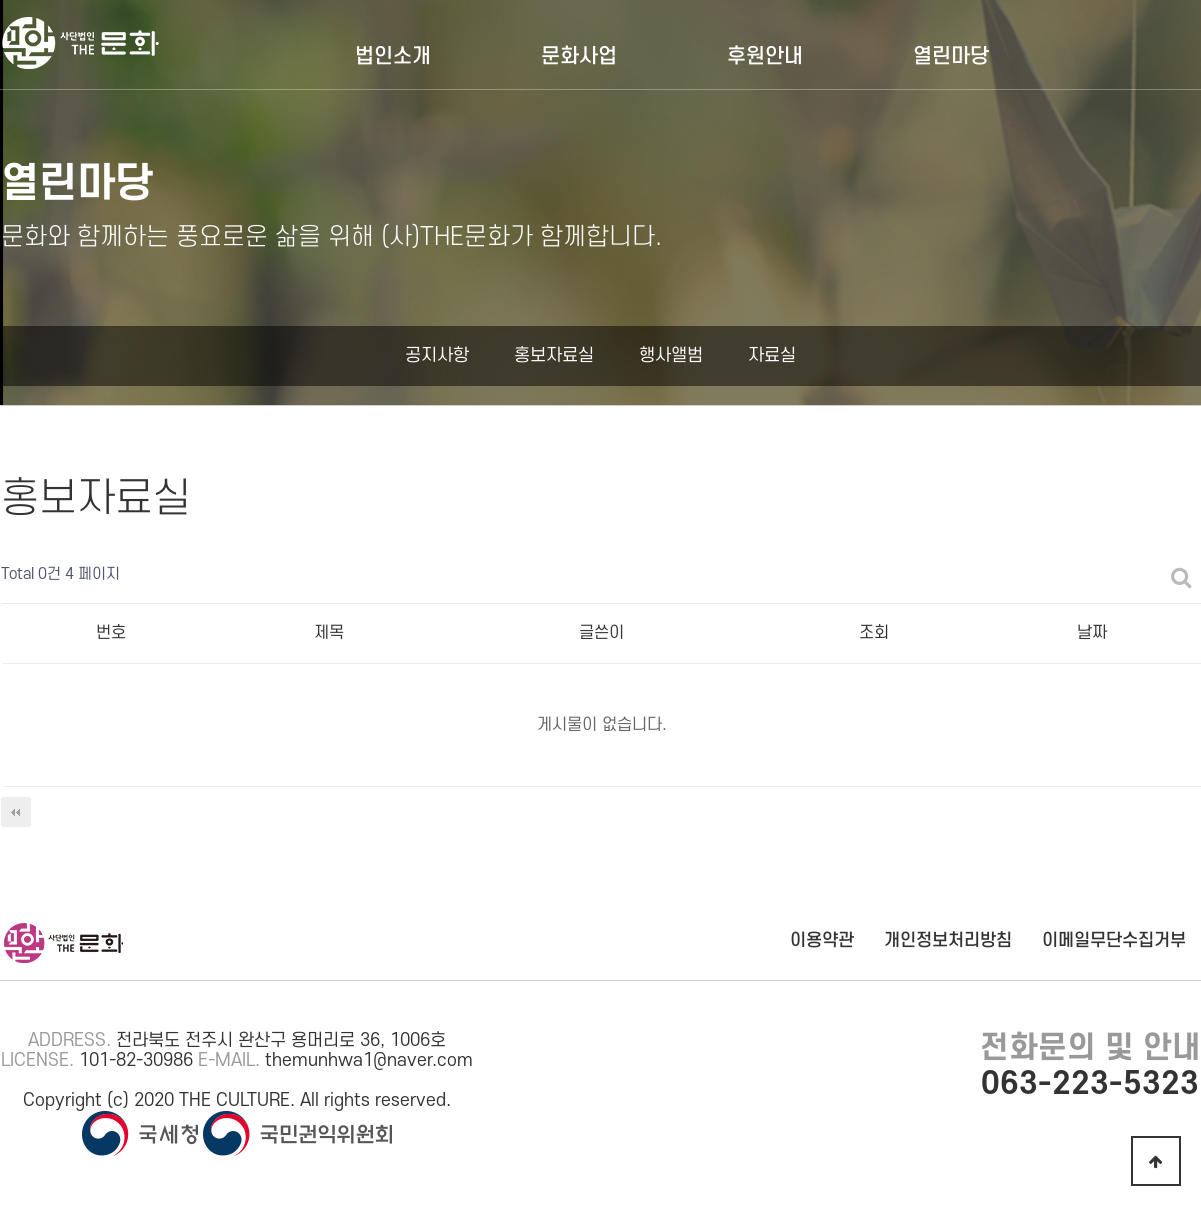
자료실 (772, 355)
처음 (16, 812)
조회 (874, 633)
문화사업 (579, 56)
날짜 (1092, 633)
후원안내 (765, 56)
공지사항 (437, 355)
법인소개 (393, 56)
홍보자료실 (554, 355)
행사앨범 (671, 355)
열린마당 (951, 56)
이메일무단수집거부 (1114, 940)
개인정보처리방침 (948, 940)
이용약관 (822, 940)
